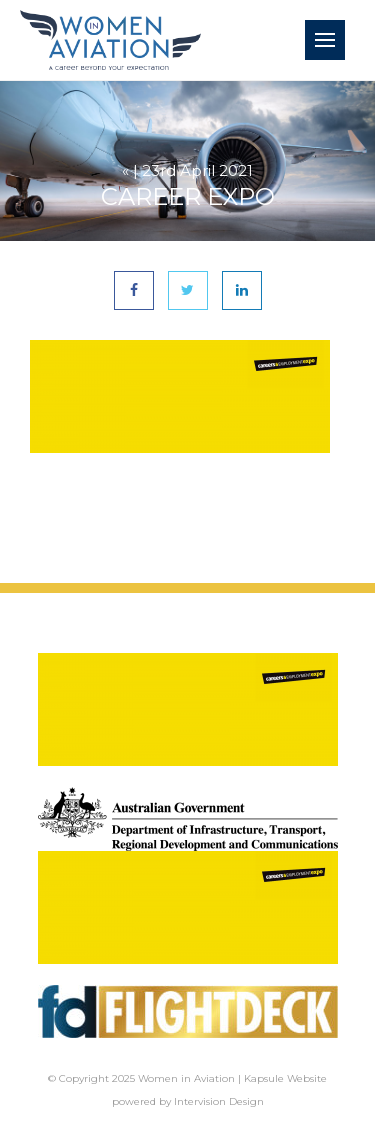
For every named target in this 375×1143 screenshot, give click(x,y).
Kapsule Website (285, 1078)
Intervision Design (219, 1101)
